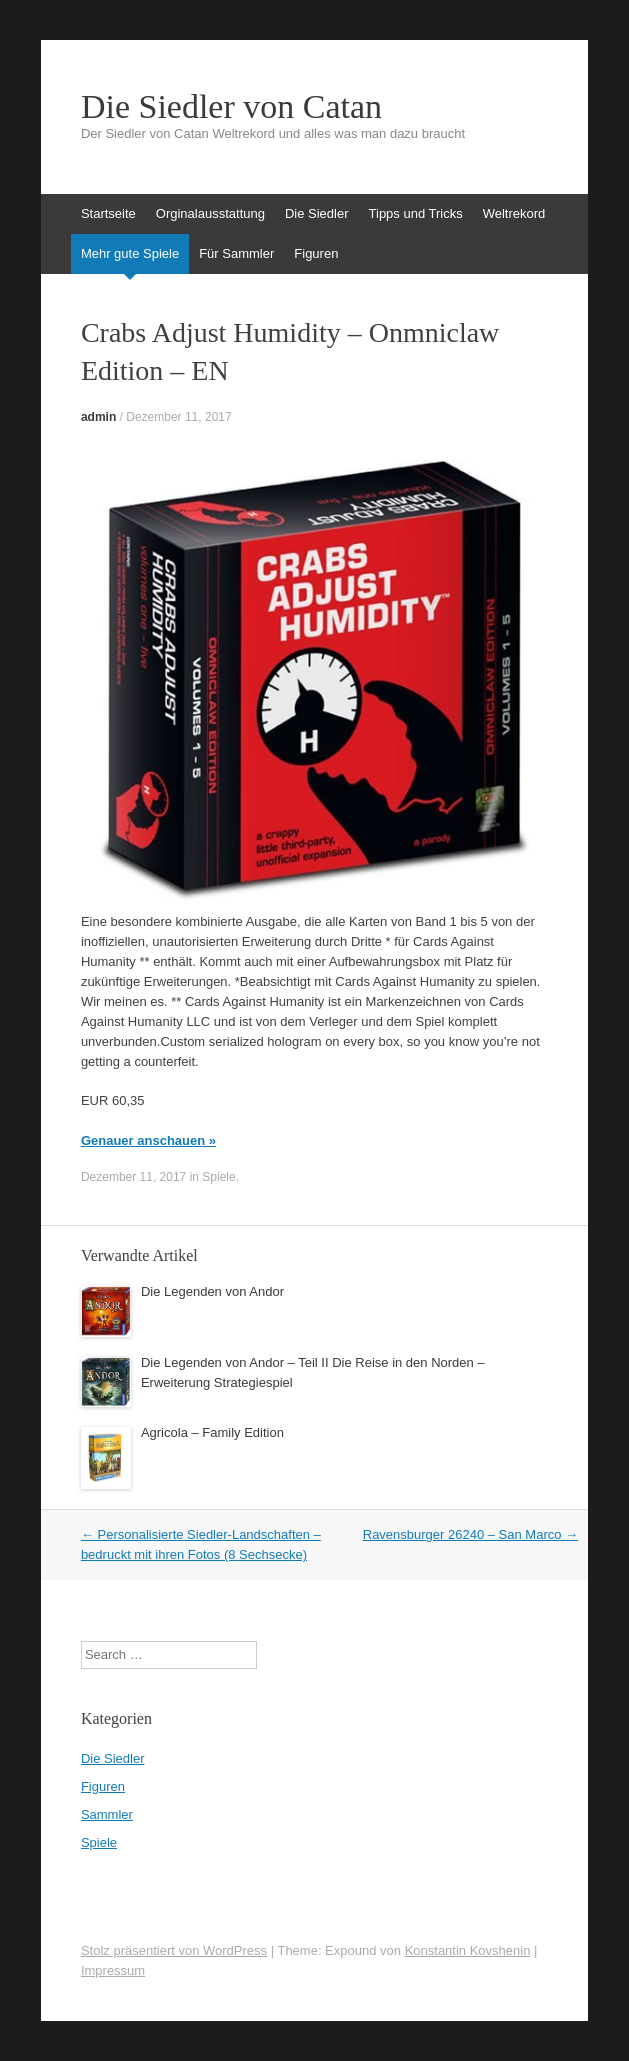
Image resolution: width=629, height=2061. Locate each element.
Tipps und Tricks (416, 213)
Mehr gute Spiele (130, 253)
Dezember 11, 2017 (178, 417)
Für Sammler (236, 253)
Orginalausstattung (210, 213)
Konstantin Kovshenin (468, 1950)
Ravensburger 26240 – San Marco (470, 1534)
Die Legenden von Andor (212, 1291)
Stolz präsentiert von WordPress (174, 1950)
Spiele (218, 1177)
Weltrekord (514, 213)
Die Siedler (317, 213)
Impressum (113, 1970)
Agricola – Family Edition (212, 1432)
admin (98, 417)
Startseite (108, 213)
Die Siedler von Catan (231, 107)
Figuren (316, 253)
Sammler (107, 1814)
